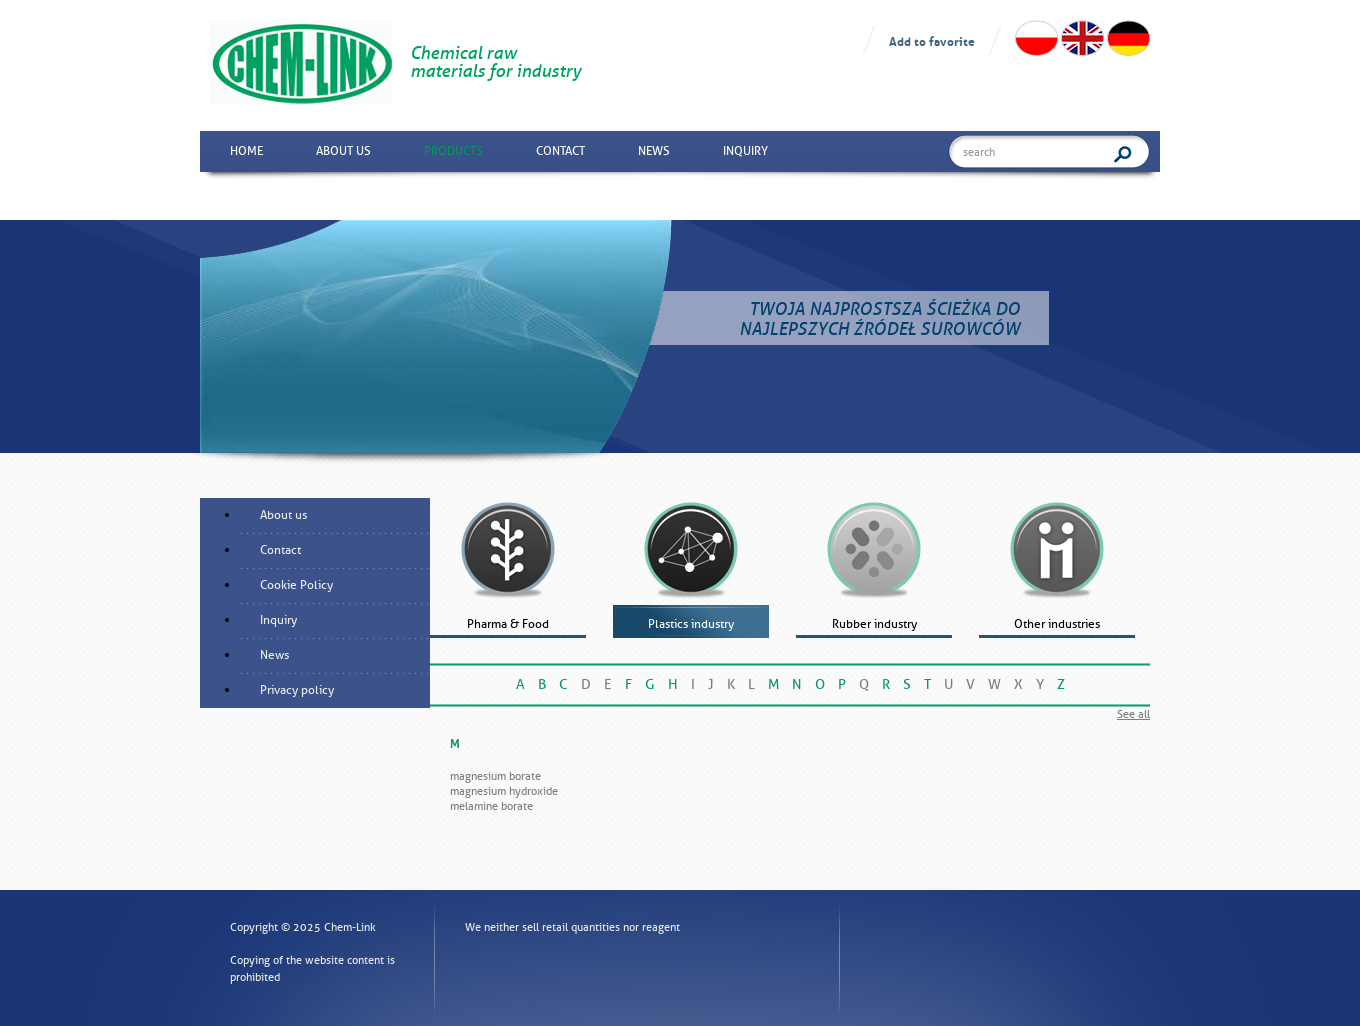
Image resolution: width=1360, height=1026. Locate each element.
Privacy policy (297, 690)
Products (453, 151)
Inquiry (745, 151)
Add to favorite (932, 40)
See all (1133, 714)
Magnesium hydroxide (504, 791)
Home (246, 151)
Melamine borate (491, 806)
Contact (560, 151)
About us (343, 151)
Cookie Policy (296, 585)
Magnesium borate (495, 776)
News (654, 151)
